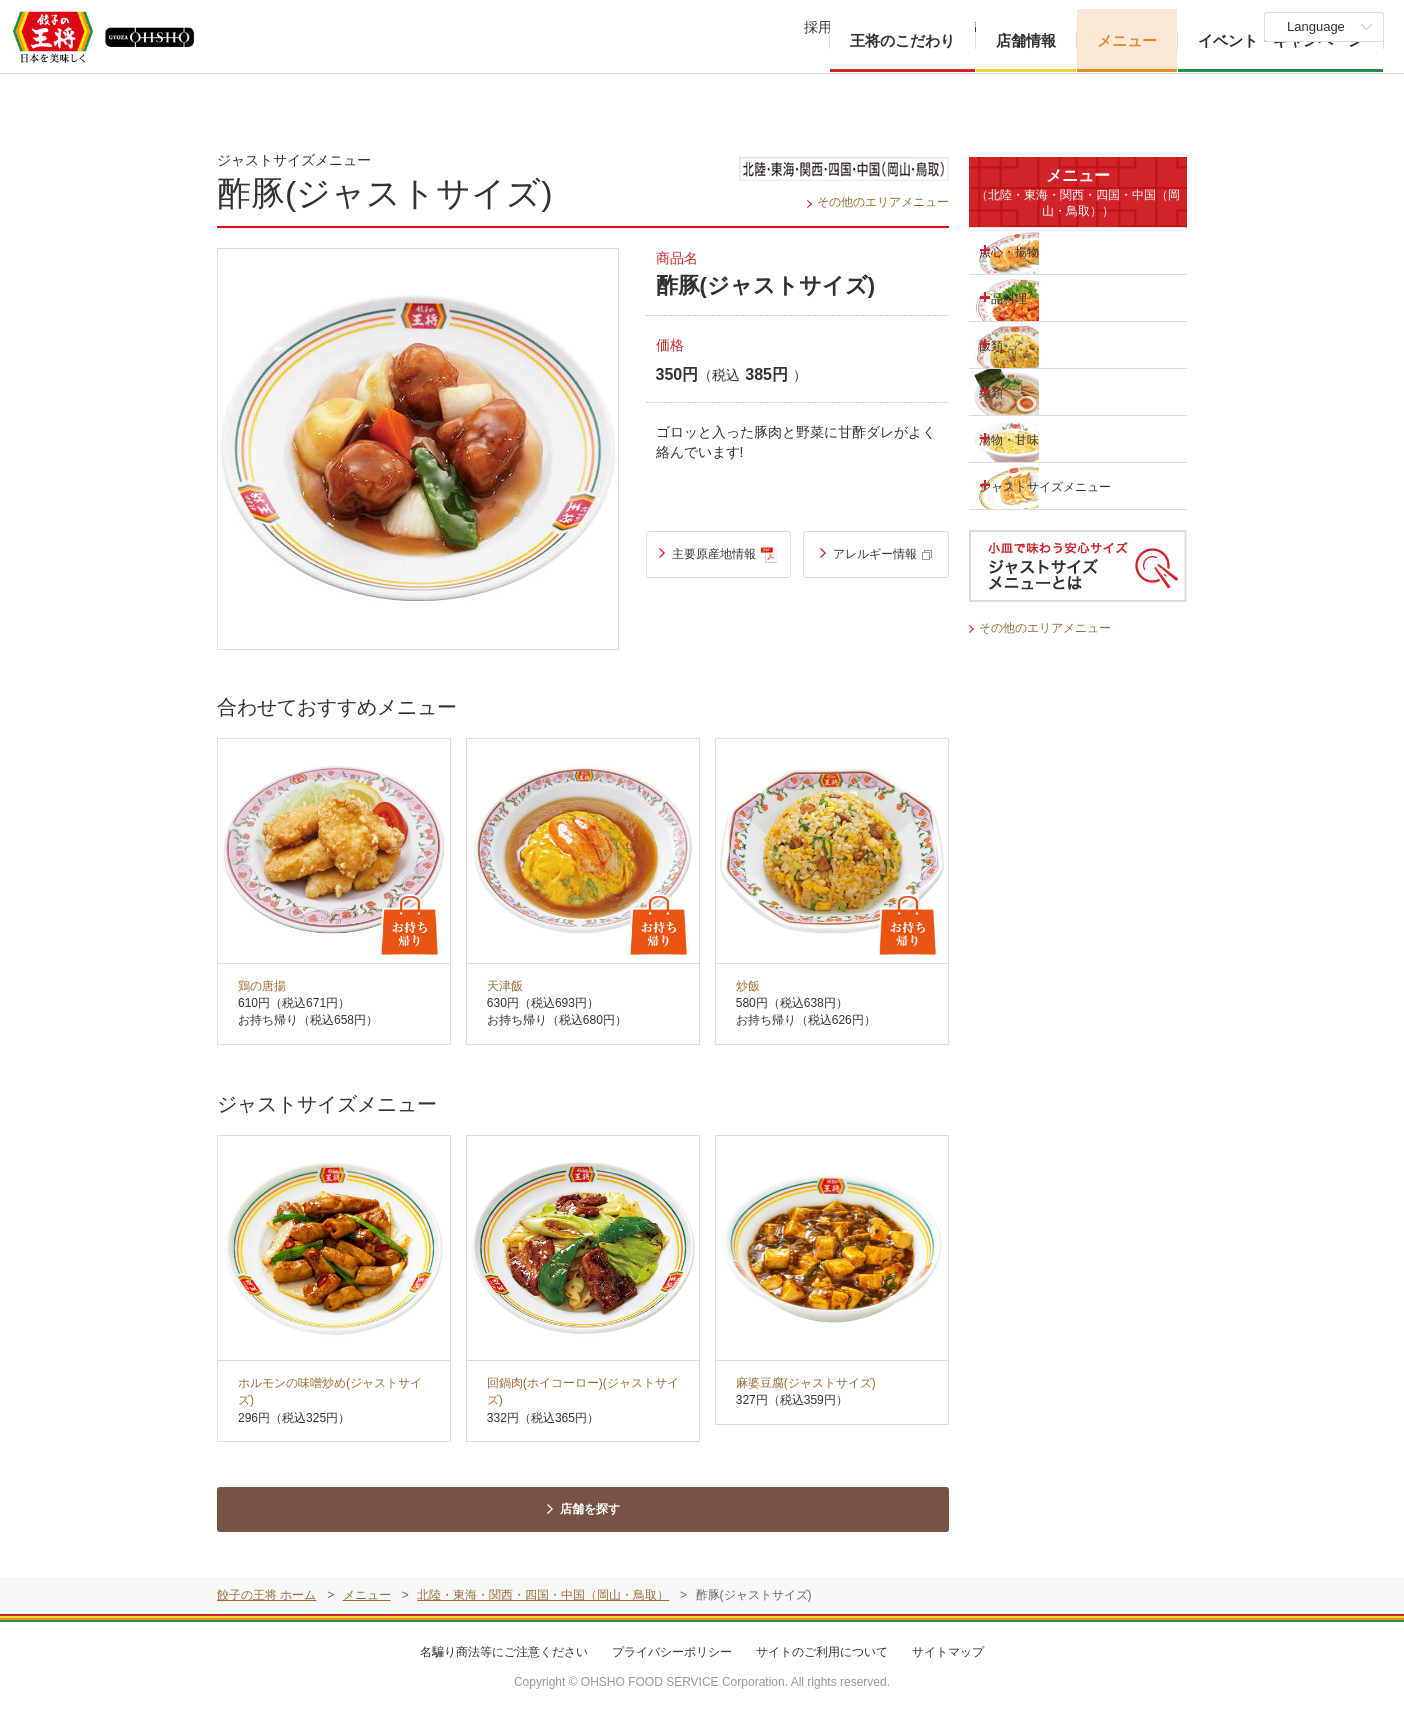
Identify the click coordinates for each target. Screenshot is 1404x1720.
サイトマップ (948, 1651)
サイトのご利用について (822, 1651)
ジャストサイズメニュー (1048, 485)
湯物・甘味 (1034, 438)
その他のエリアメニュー (877, 201)
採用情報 (832, 27)
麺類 (1013, 391)
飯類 (1013, 344)
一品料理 (1027, 297)
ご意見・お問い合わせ (1100, 27)
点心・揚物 (1034, 250)
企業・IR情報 (950, 27)
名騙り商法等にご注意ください (504, 1651)
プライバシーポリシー (672, 1651)
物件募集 (1212, 27)
